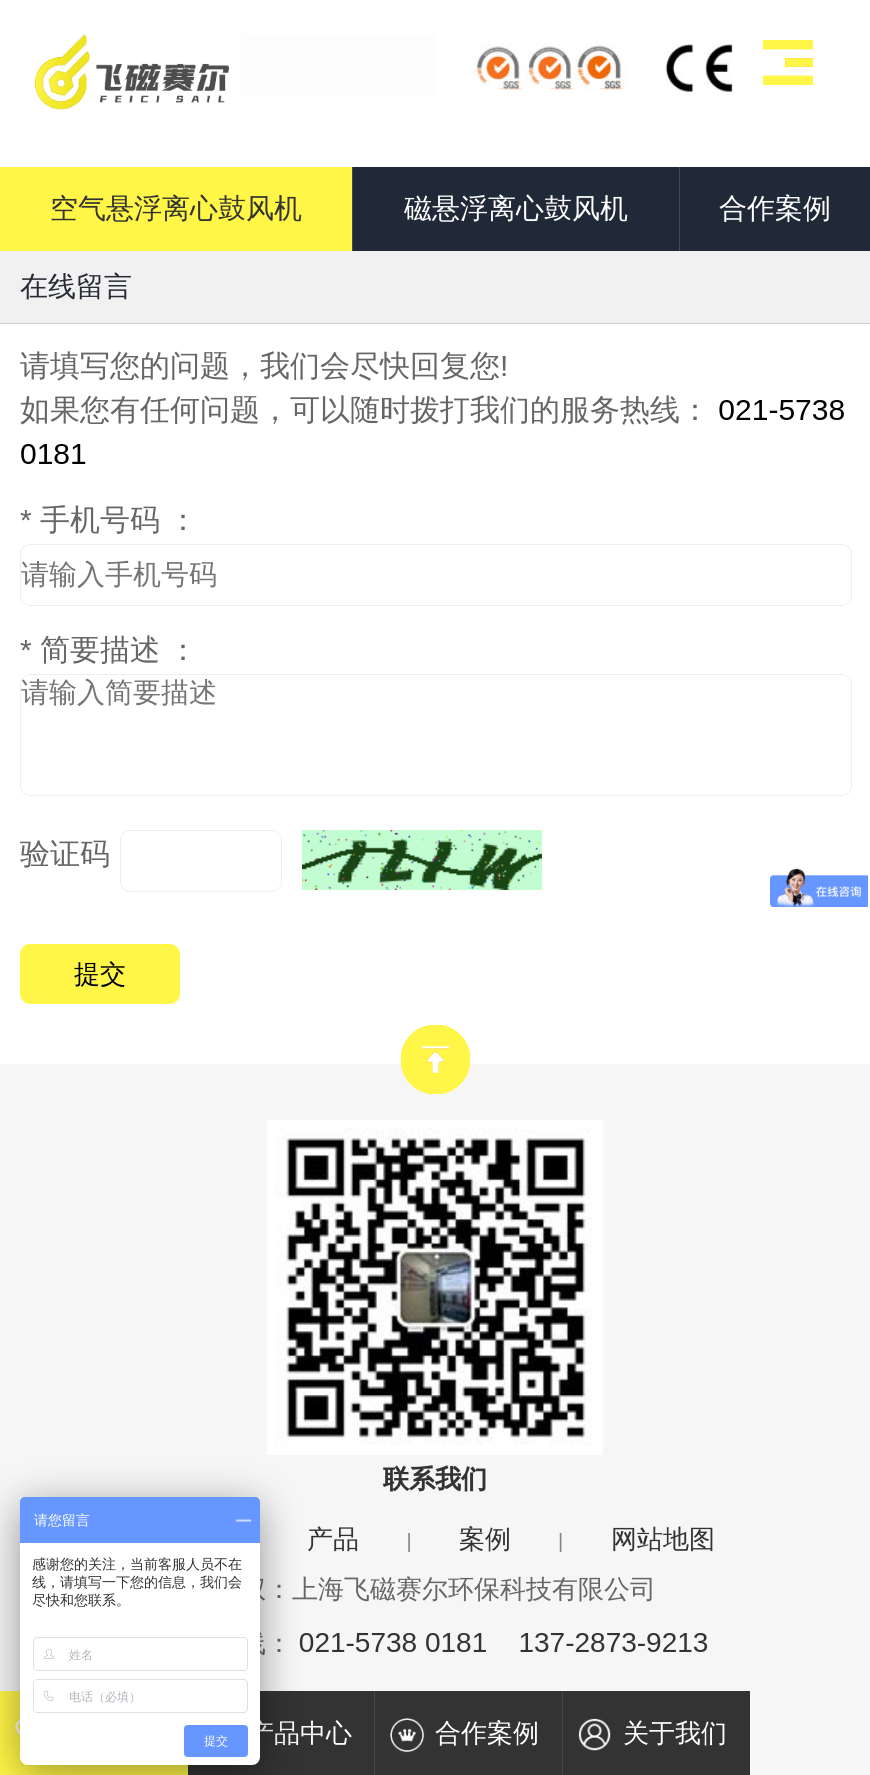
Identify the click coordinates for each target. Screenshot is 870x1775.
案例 (485, 1539)
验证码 (65, 853)
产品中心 (277, 1735)
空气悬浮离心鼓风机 (176, 208)
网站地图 (663, 1539)
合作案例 (775, 208)
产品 (333, 1539)
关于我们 (652, 1735)
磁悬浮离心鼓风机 (516, 208)
